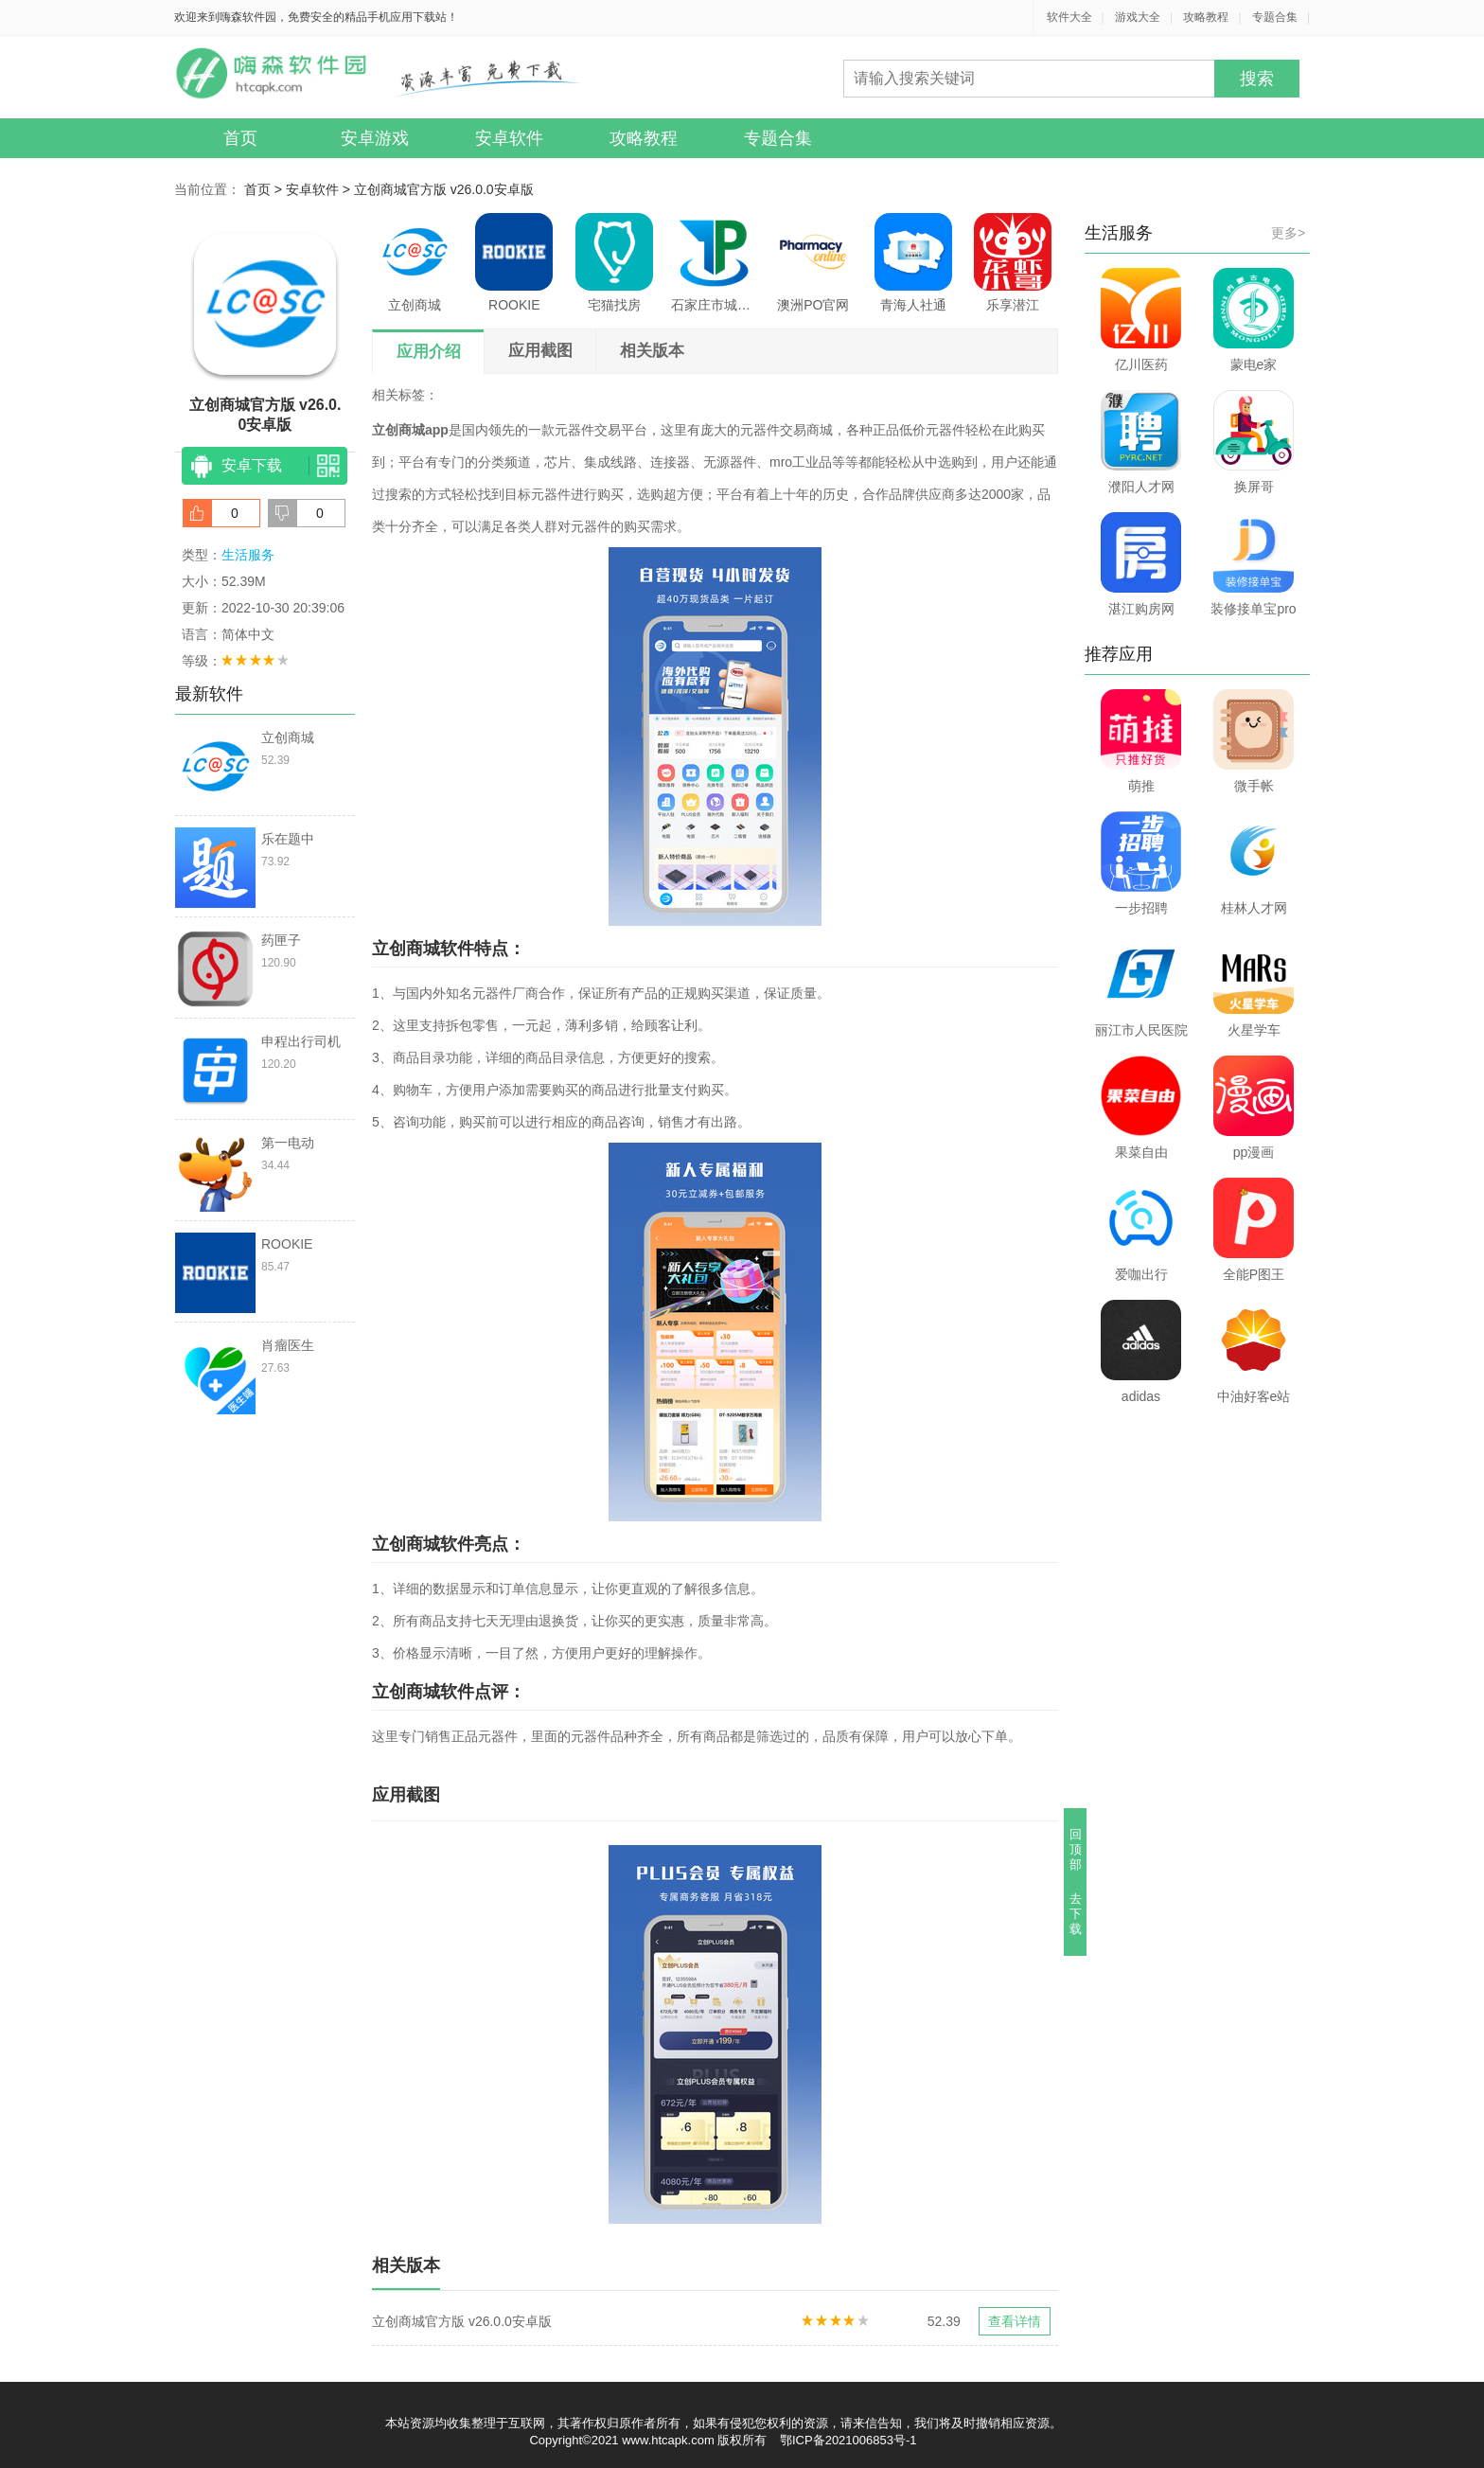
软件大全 (1069, 17)
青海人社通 (913, 262)
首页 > (265, 189)
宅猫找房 (614, 262)
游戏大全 (1137, 17)
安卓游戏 (375, 138)
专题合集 (1275, 17)
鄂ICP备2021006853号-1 (848, 2440)
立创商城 (414, 262)
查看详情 (1014, 2321)
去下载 (1075, 1913)
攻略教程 (1205, 17)
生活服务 (247, 554)
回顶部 (1075, 1849)
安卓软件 (509, 138)
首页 (240, 138)
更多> (1288, 232)
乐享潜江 (1012, 262)
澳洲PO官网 (813, 262)
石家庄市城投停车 (713, 262)
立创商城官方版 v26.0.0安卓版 (444, 189)
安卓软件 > (320, 189)
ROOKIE (514, 262)
